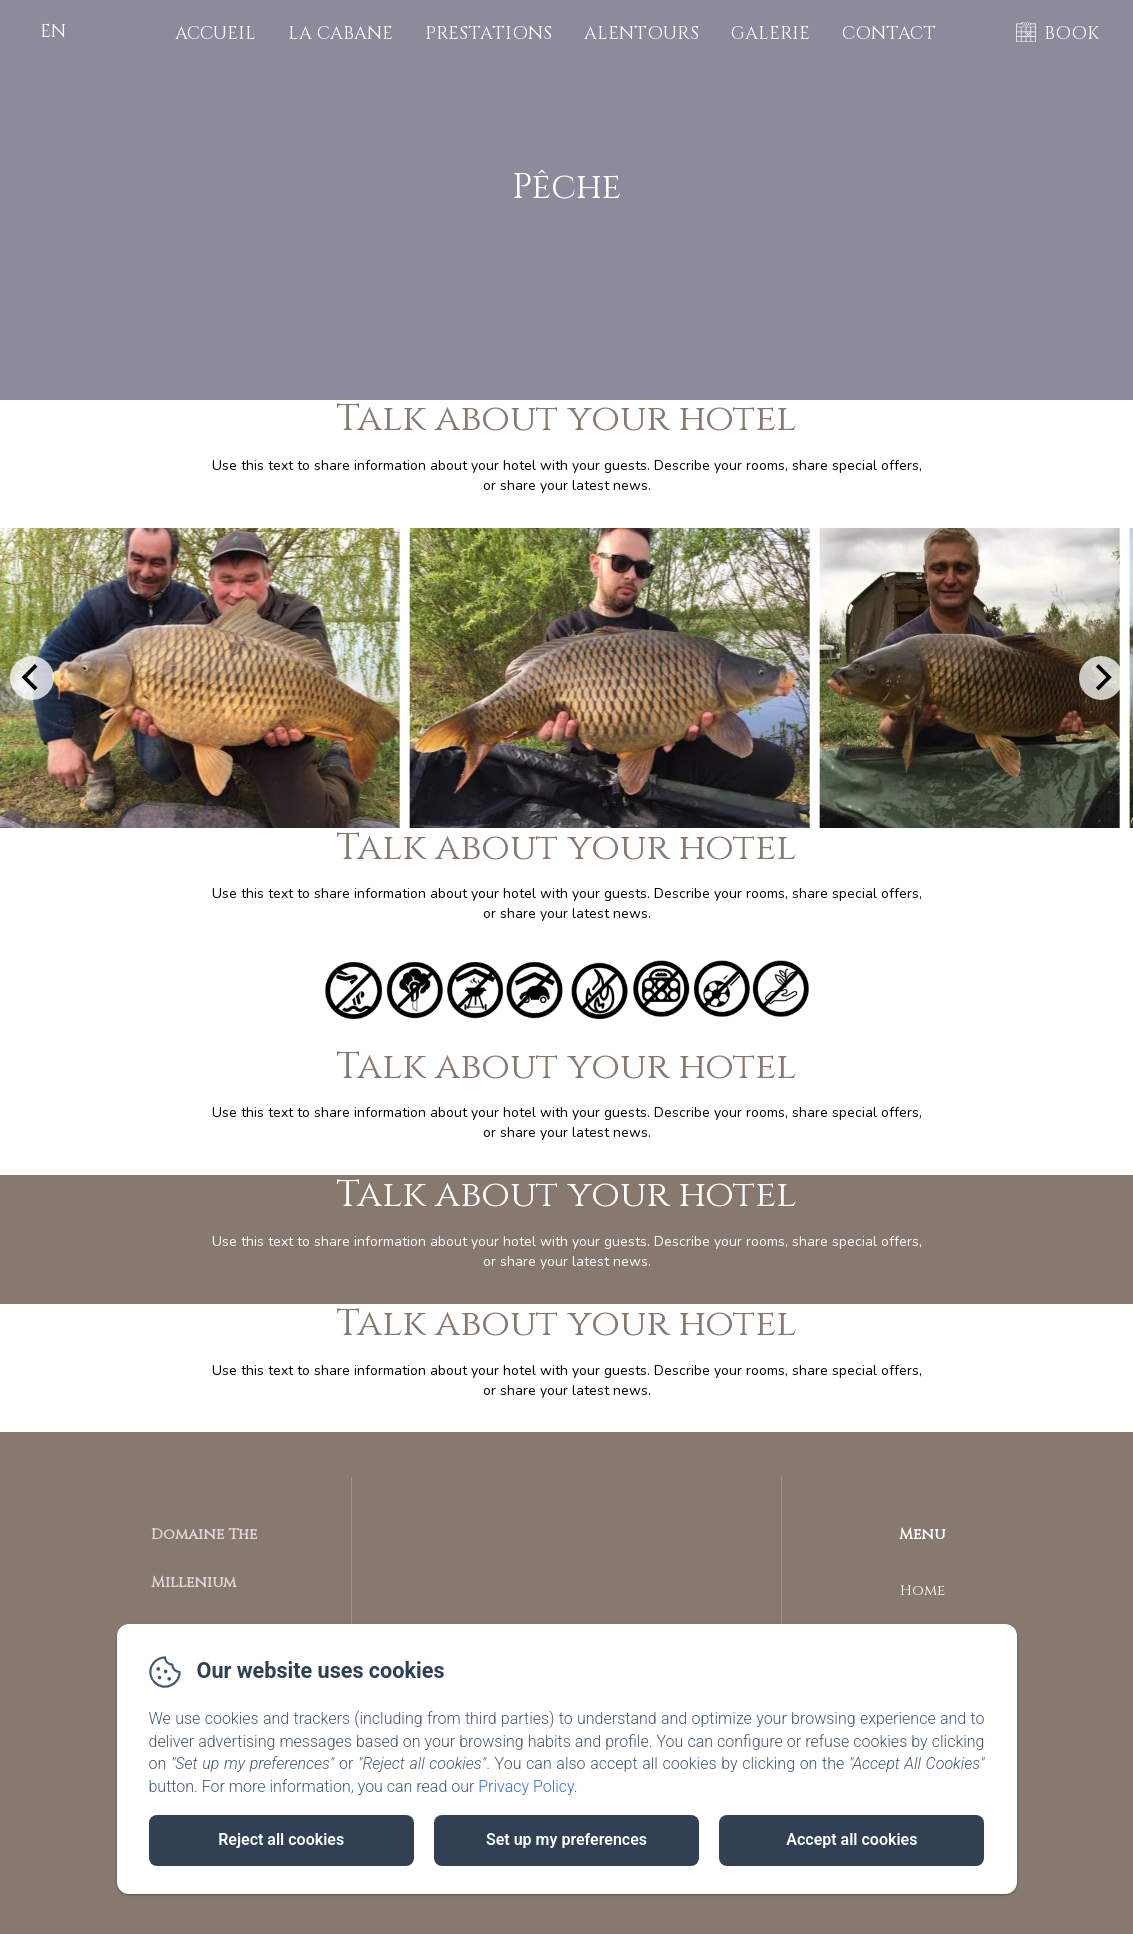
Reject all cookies (281, 1839)
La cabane (340, 33)
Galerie (770, 33)
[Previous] (32, 678)
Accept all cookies (851, 1839)
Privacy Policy (526, 1786)
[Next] (1101, 678)
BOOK (1071, 33)
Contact (889, 33)
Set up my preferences (566, 1839)
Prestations (488, 33)
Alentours (641, 33)
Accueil (215, 33)
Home (922, 1590)
